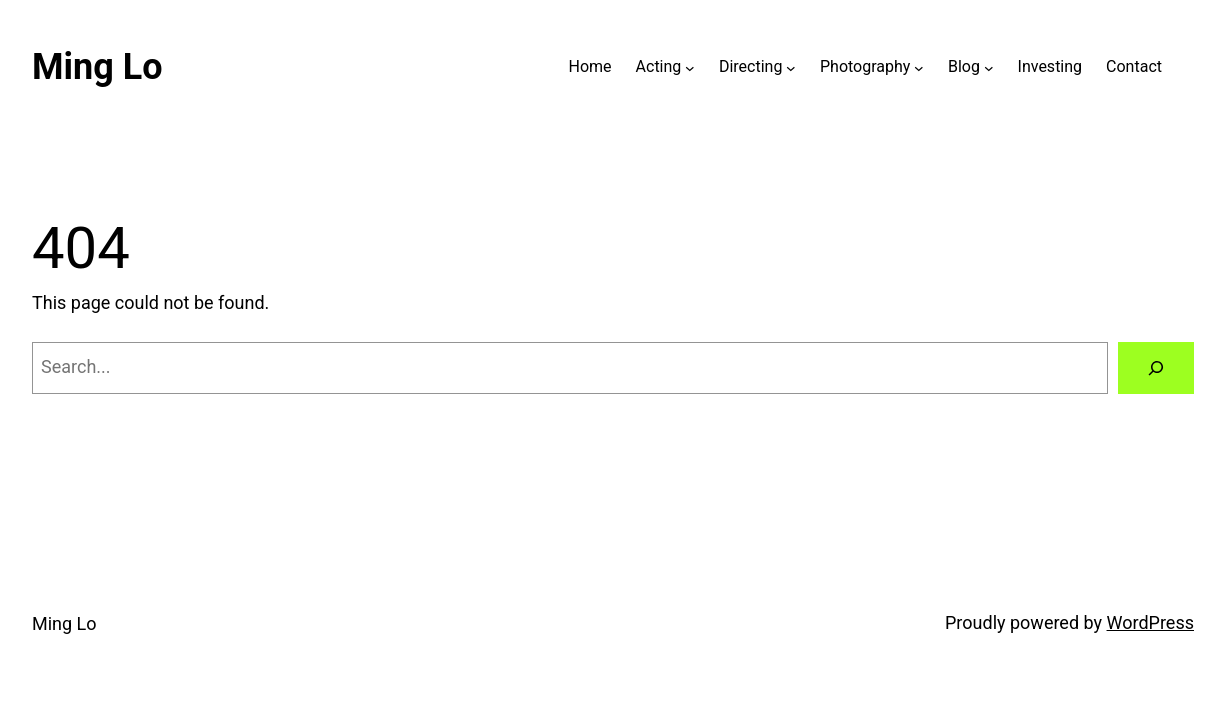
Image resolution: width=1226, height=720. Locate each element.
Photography (865, 66)
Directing (750, 66)
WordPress (1150, 622)
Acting (659, 66)
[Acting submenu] (690, 67)
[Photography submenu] (919, 67)
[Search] (1156, 368)
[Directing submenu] (791, 67)
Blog (964, 66)
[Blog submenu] (989, 67)
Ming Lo (97, 67)
